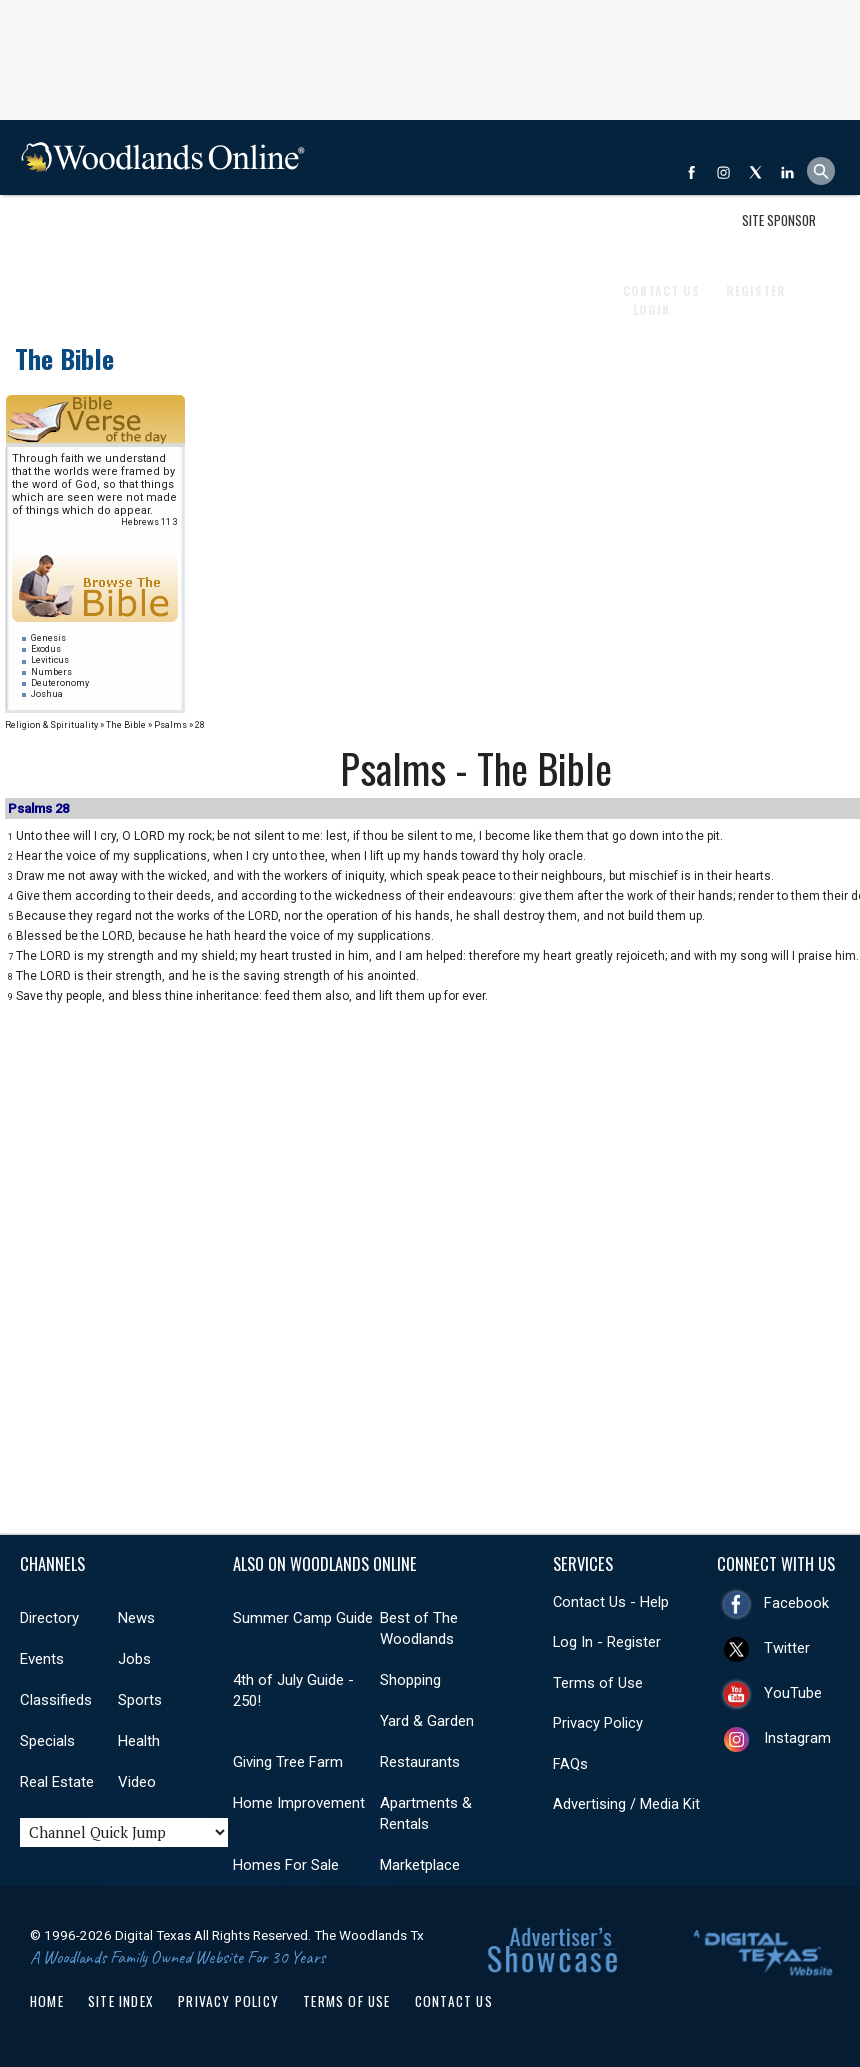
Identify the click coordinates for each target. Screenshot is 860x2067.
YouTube (793, 1693)
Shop (43, 233)
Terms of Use (598, 1683)
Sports (350, 233)
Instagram (797, 1738)
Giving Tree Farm (288, 1762)
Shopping (410, 1680)
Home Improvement (299, 1803)
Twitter (787, 1648)
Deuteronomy (60, 683)
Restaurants (420, 1762)
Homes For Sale (286, 1865)
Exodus (46, 649)
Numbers (51, 672)
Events (150, 233)
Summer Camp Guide (303, 1618)
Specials (47, 1741)
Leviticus (50, 660)
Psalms (170, 725)
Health (413, 233)
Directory (49, 1618)
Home (47, 2001)
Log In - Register (607, 1642)
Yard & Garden (427, 1721)
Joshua (47, 694)
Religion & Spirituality (51, 725)
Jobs (204, 233)
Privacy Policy (598, 1723)
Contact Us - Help (611, 1602)
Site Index (121, 2001)
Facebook (796, 1603)
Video (137, 1782)
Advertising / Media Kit (626, 1804)
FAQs (570, 1764)
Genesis (48, 638)
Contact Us (454, 2001)
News (93, 233)
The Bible (64, 358)
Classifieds (272, 233)
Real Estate (489, 233)
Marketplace (420, 1865)
